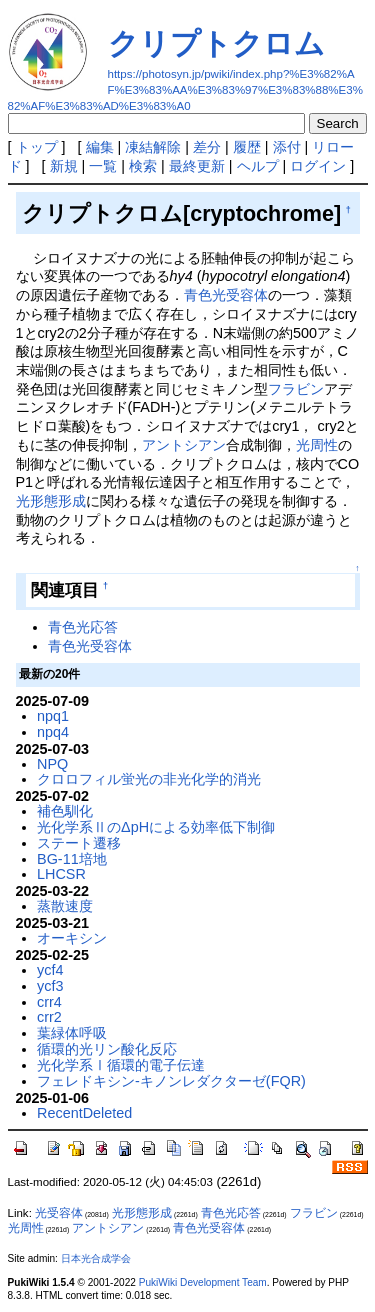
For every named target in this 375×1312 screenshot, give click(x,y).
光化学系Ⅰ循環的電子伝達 (121, 1065)
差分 (207, 147)
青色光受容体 (226, 295)
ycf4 (50, 970)
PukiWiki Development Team (203, 1282)
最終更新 (197, 166)
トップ (37, 147)
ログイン (318, 166)
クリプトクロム (216, 43)
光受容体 (59, 1213)
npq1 (53, 716)
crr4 (49, 1002)
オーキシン (72, 938)
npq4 (53, 732)
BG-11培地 (72, 859)
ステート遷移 (79, 843)
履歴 (247, 147)
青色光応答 (83, 627)
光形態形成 (51, 501)
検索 (143, 166)
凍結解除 (153, 147)
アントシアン (184, 445)
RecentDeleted (84, 1113)
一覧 (103, 166)
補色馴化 (65, 811)
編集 (100, 147)
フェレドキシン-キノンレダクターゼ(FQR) (171, 1081)
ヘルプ (258, 166)
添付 (287, 147)
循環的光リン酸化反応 (107, 1049)
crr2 (49, 1017)
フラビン (296, 389)
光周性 (317, 445)
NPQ (52, 764)
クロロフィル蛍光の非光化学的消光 (149, 779)
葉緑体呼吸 (72, 1033)
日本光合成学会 (96, 1258)
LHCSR (61, 874)
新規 (64, 166)
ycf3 (50, 986)
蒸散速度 (65, 906)
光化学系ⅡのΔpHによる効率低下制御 (156, 827)
